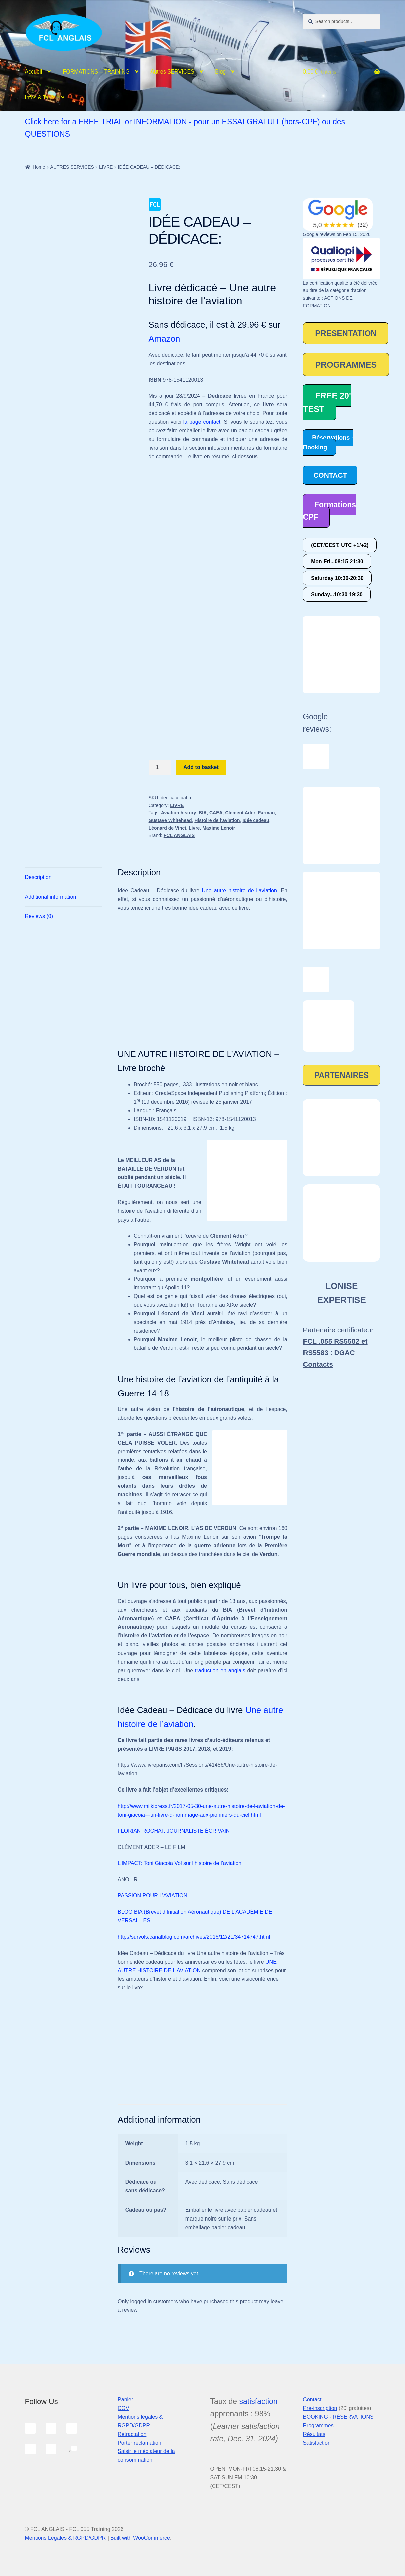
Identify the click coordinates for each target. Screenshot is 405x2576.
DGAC (344, 1352)
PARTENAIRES (341, 1075)
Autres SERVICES (172, 72)
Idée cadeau (255, 820)
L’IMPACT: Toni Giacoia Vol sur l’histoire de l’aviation (179, 1863)
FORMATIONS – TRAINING (96, 72)
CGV (123, 2408)
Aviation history (178, 812)
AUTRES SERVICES (72, 167)
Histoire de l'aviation (217, 820)
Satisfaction (317, 2443)
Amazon (164, 338)
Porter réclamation (139, 2443)
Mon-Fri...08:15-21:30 (337, 561)
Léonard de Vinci (167, 828)
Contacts (318, 1364)
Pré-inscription (320, 2408)
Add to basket (201, 767)
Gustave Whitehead (170, 820)
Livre (194, 828)
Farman (266, 812)
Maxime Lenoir (218, 828)
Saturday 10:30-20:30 (337, 578)
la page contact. (202, 422)
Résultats (314, 2434)
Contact (312, 2399)
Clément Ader (240, 812)
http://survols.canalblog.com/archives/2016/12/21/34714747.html (194, 1937)
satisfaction (258, 2401)
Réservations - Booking (328, 442)
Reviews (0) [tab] (39, 916)
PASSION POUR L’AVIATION (152, 1895)
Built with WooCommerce (140, 2538)
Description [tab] (38, 877)
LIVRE (106, 167)
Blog (220, 72)
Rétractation (132, 2434)
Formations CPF (329, 510)
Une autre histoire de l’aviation (239, 890)
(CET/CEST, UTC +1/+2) (339, 545)
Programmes (318, 2425)
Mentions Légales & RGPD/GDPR (65, 2538)
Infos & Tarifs (40, 97)
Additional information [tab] (50, 897)
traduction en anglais (220, 1670)
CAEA (216, 812)
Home (39, 167)
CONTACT (330, 475)
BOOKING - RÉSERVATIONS (338, 2417)
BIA (203, 812)
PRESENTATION (345, 333)
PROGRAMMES (346, 364)
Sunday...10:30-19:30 (337, 594)
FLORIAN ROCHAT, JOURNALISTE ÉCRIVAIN (174, 1831)
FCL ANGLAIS (179, 835)
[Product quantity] (160, 767)
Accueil (33, 72)
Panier (125, 2399)
